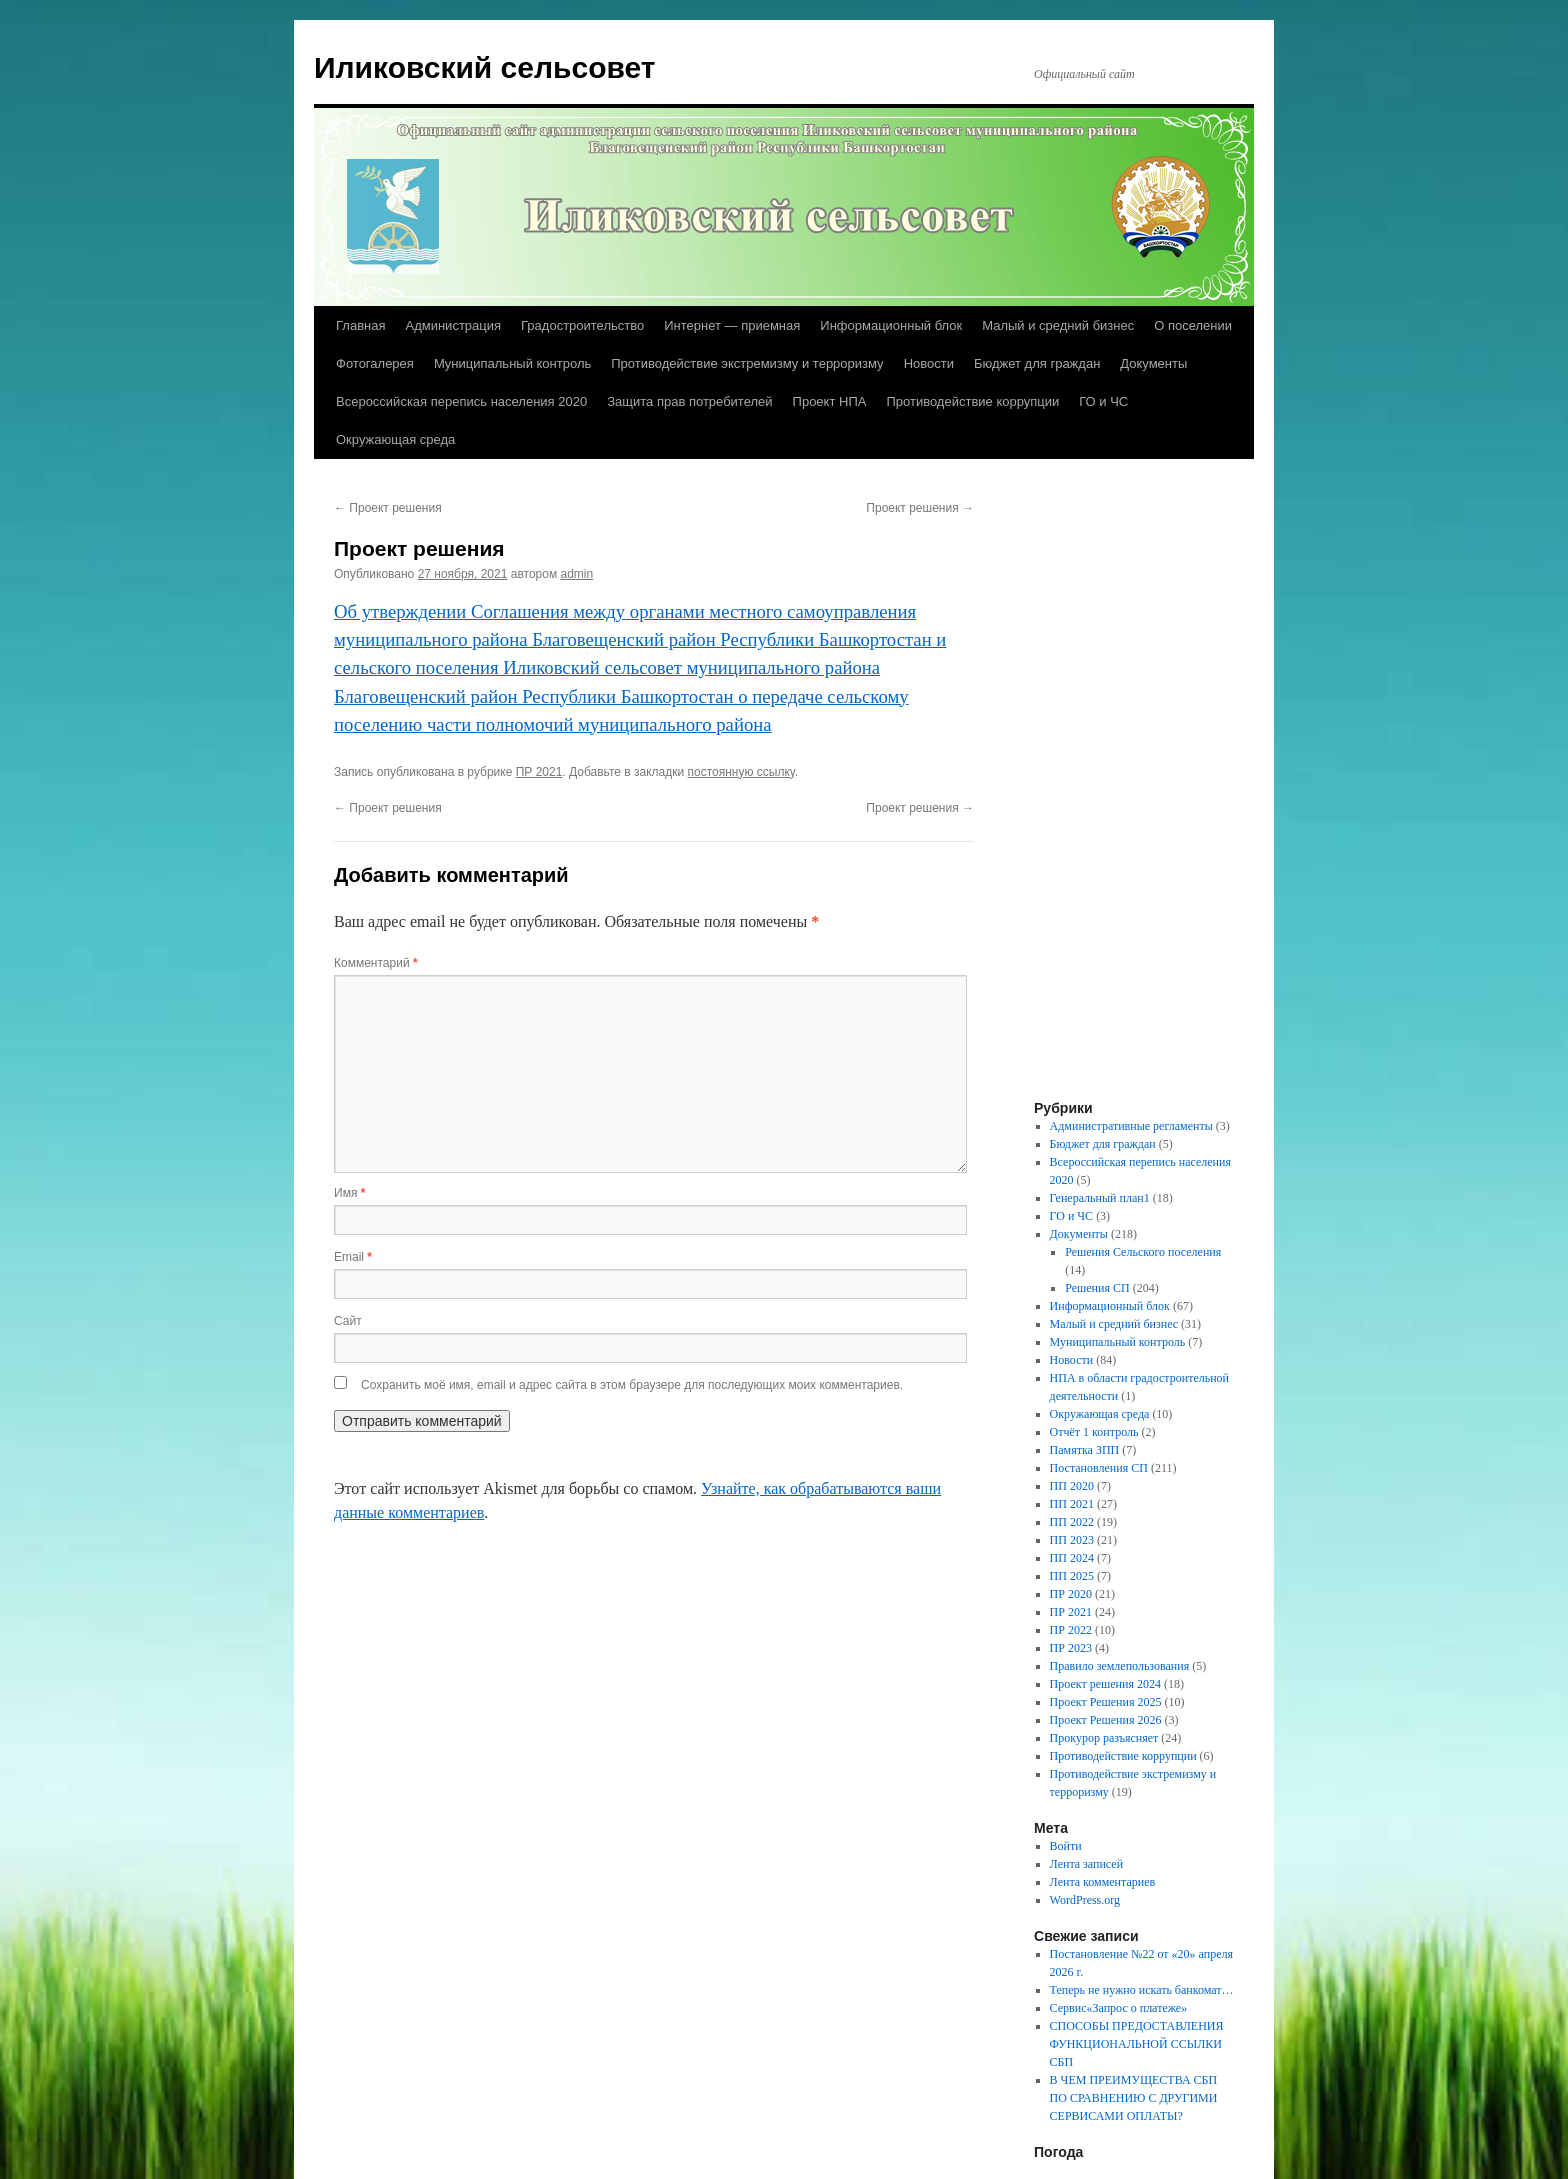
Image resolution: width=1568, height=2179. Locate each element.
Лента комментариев (1103, 1882)
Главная (360, 325)
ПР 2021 (539, 772)
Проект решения (388, 508)
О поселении (1193, 325)
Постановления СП (1099, 1468)
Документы (1153, 363)
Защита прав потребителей (689, 401)
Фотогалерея (375, 363)
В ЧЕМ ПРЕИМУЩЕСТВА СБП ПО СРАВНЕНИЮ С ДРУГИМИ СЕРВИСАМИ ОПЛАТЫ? (1134, 2098)
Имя (349, 1193)
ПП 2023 (1072, 1540)
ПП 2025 (1072, 1576)
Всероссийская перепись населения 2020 (461, 401)
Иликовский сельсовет (485, 67)
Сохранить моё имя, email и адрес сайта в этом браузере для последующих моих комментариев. (632, 1385)
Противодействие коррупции (972, 401)
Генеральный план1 (1100, 1198)
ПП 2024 (1072, 1558)
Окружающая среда (395, 439)
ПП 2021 (1072, 1504)
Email (353, 1257)
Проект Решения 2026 (1106, 1720)
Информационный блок (891, 325)
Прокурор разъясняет (1104, 1738)
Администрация (453, 325)
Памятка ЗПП (1085, 1450)
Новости (929, 363)
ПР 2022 (1071, 1630)
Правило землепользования (1120, 1666)
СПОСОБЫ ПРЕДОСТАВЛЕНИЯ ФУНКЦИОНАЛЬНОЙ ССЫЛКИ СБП (1137, 2044)
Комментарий (376, 963)
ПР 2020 (1071, 1594)
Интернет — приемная (732, 325)
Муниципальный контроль (512, 363)
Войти (1066, 1846)
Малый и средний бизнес (1058, 325)
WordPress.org (1085, 1900)
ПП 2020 (1072, 1486)
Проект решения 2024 (1105, 1684)
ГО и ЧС (1103, 401)
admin (577, 574)
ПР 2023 (1071, 1648)
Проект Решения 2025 (1106, 1702)
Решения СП (1097, 1288)
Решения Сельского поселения (1143, 1252)
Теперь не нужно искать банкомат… (1142, 1990)
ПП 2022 (1072, 1522)
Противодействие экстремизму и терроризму (747, 363)
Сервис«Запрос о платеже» (1119, 2008)
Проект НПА (830, 401)
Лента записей (1087, 1864)
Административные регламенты (1131, 1126)
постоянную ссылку (741, 772)
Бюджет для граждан (1037, 363)
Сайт (348, 1321)
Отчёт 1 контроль (1094, 1432)
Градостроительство (582, 325)
